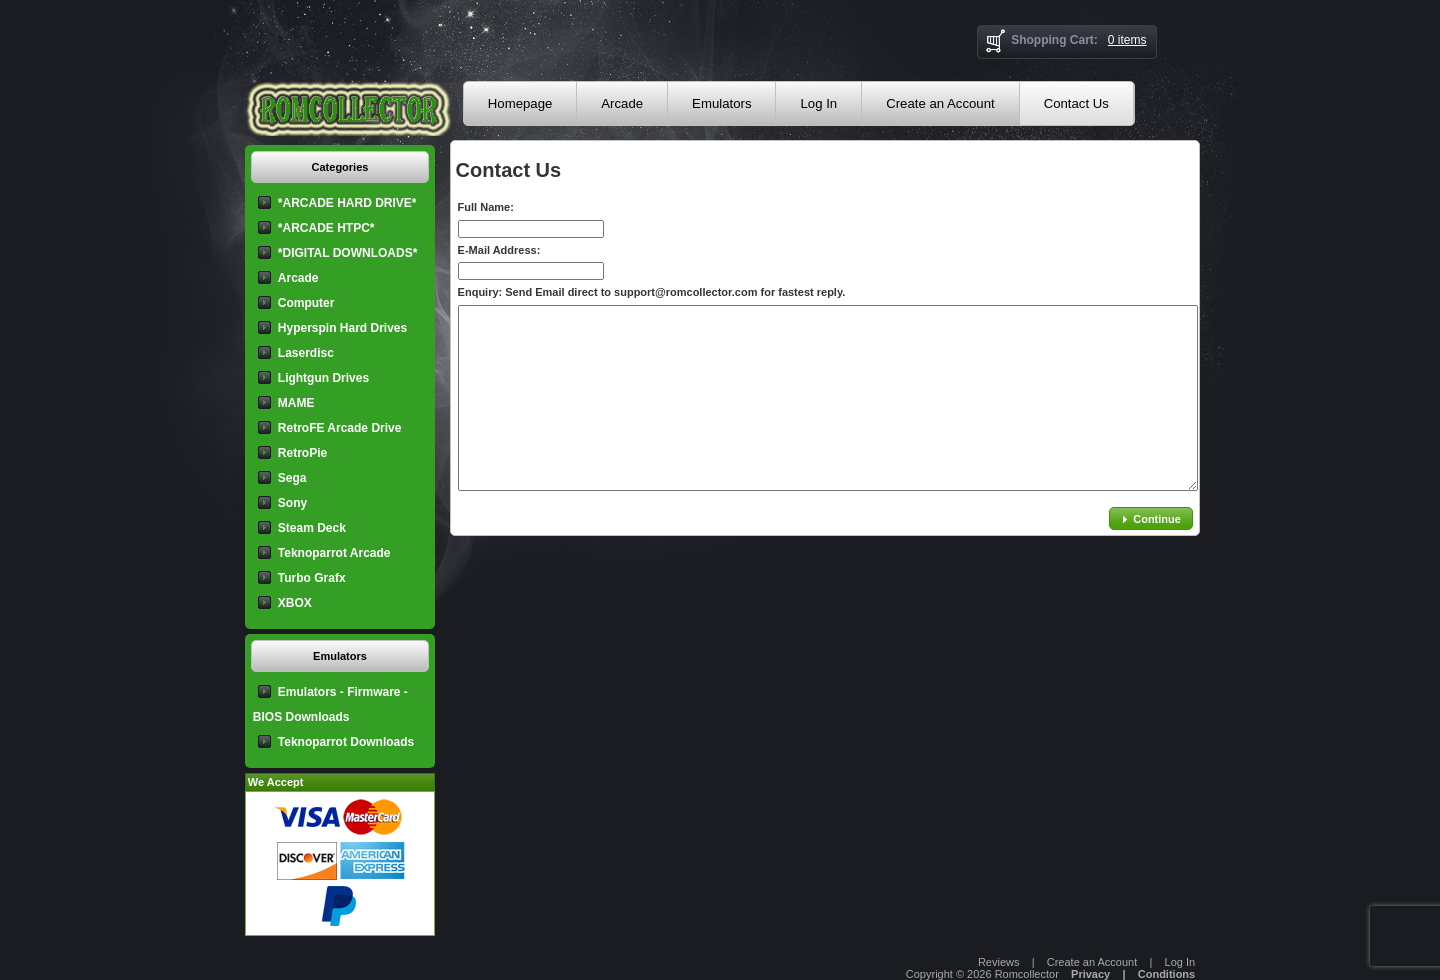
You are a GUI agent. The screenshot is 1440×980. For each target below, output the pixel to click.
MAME (296, 403)
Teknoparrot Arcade (334, 553)
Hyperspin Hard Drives (342, 328)
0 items (1127, 40)
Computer (306, 303)
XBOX (295, 603)
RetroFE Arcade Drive (340, 428)
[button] (1151, 518)
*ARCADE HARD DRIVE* (347, 203)
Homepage (520, 103)
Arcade (622, 103)
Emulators (721, 103)
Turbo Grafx (312, 578)
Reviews (999, 962)
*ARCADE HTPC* (326, 228)
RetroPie (302, 453)
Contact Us (1076, 103)
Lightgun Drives (323, 378)
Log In (818, 103)
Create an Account (940, 103)
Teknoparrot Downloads (346, 742)
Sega (292, 478)
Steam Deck (312, 528)
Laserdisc (306, 353)
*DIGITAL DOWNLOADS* (348, 253)
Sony (292, 503)
